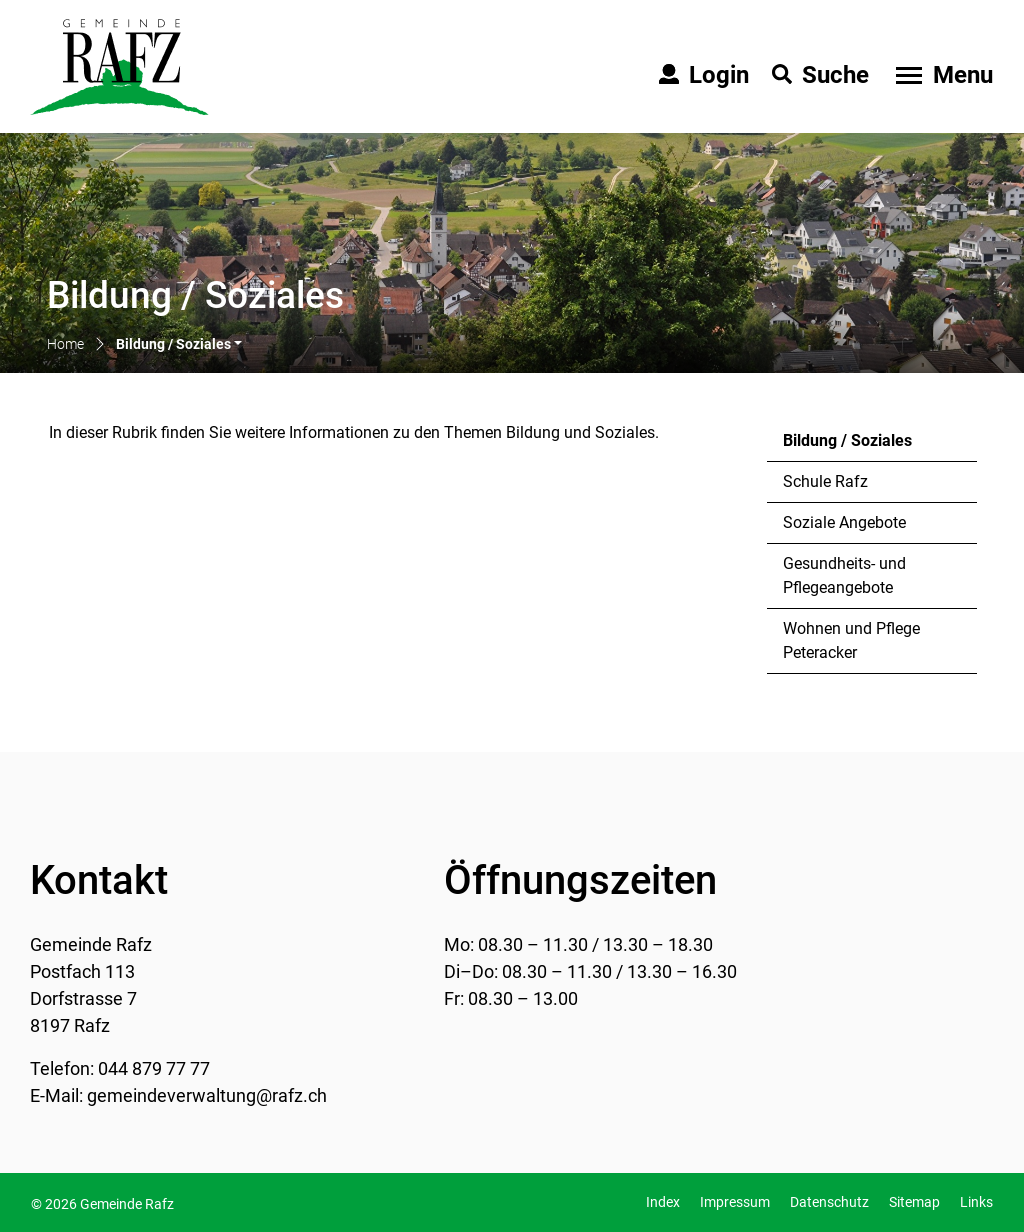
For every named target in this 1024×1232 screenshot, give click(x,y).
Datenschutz (829, 1202)
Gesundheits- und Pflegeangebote (844, 575)
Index (663, 1202)
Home (65, 344)
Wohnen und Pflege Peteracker (851, 640)
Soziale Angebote (844, 522)
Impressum (735, 1202)
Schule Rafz (825, 481)
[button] (179, 345)
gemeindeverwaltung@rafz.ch (207, 1095)
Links (976, 1202)
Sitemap (914, 1202)
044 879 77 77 (154, 1068)
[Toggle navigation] (942, 75)
